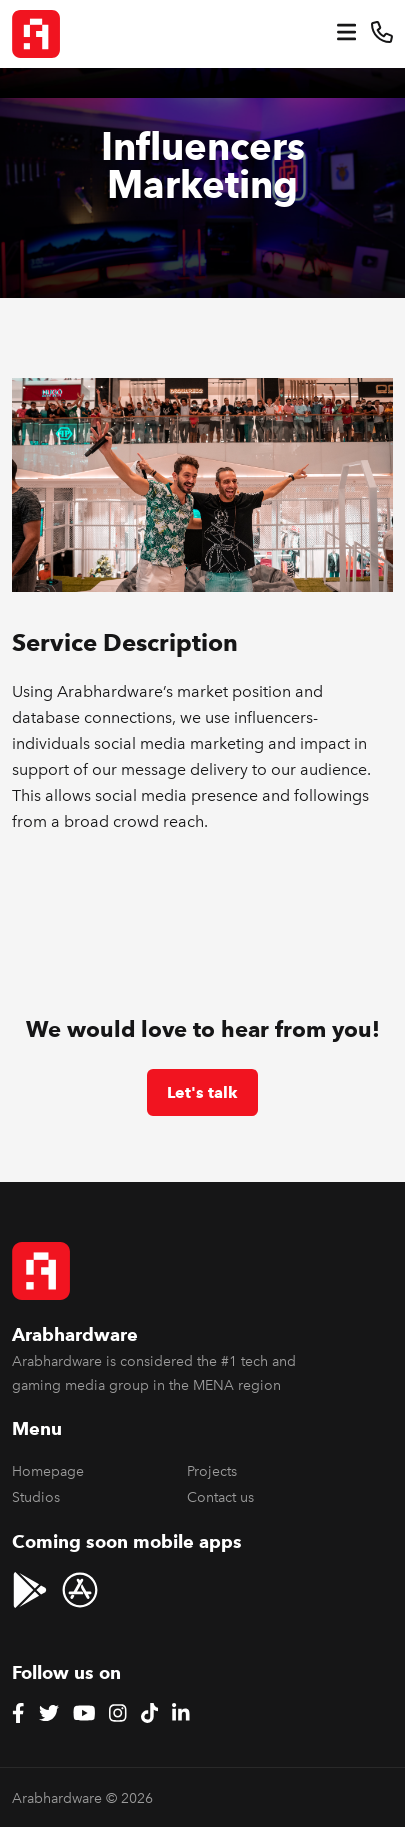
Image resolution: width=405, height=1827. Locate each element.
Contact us (220, 1497)
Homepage (48, 1471)
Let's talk (202, 1092)
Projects (212, 1471)
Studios (36, 1497)
